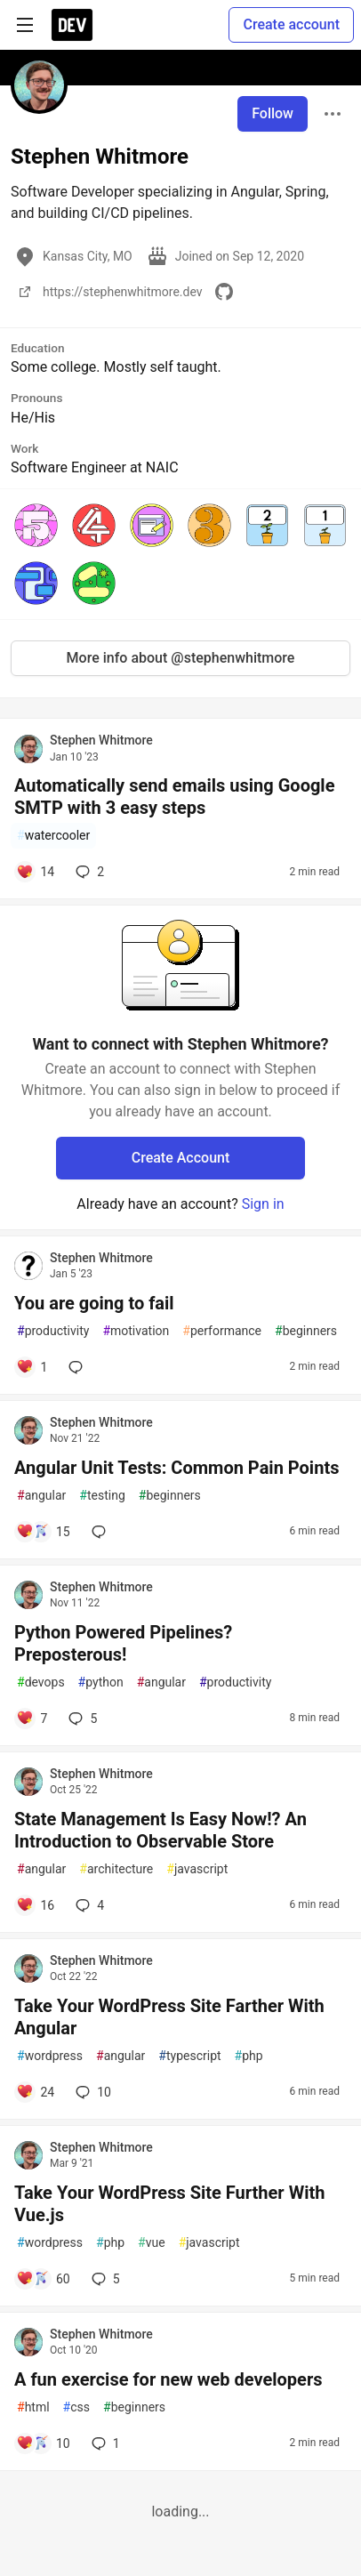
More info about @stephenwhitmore (181, 657)
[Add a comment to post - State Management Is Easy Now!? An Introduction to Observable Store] (35, 1905)
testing (101, 1495)
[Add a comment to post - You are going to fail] (31, 1367)
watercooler (53, 835)
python (101, 1682)
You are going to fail (94, 1303)
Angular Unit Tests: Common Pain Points (176, 1467)
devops (41, 1682)
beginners (306, 1331)
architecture (116, 1869)
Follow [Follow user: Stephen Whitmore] (272, 113)
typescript (189, 2056)
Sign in (263, 1203)
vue (151, 2243)
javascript (197, 1869)
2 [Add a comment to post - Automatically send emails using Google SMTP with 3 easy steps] (88, 871)
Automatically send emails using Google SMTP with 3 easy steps (174, 796)
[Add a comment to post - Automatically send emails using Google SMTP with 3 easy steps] (35, 872)
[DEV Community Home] (72, 25)
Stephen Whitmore (101, 740)
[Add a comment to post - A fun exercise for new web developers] (43, 2443)
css (76, 2407)
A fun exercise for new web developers (168, 2379)
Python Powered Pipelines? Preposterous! (123, 1643)
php (249, 2056)
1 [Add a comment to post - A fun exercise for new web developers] (104, 2443)
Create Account (181, 1157)
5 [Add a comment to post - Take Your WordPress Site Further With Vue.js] (104, 2279)
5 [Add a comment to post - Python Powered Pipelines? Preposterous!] (81, 1718)
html (33, 2407)
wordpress (50, 2056)
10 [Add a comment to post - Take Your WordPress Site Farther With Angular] (91, 2092)
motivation (135, 1331)
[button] (36, 525)
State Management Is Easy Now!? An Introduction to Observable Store (160, 1830)
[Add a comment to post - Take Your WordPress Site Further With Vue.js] (43, 2279)
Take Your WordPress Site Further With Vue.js (169, 2204)
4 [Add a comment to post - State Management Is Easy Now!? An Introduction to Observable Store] (88, 1905)
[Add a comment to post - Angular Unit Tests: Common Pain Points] (43, 1532)
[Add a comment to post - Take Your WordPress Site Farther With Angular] (35, 2092)
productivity (53, 1331)
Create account (291, 24)
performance (221, 1331)
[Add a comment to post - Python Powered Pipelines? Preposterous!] (31, 1719)
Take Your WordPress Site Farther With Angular (169, 2017)
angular (41, 1495)
